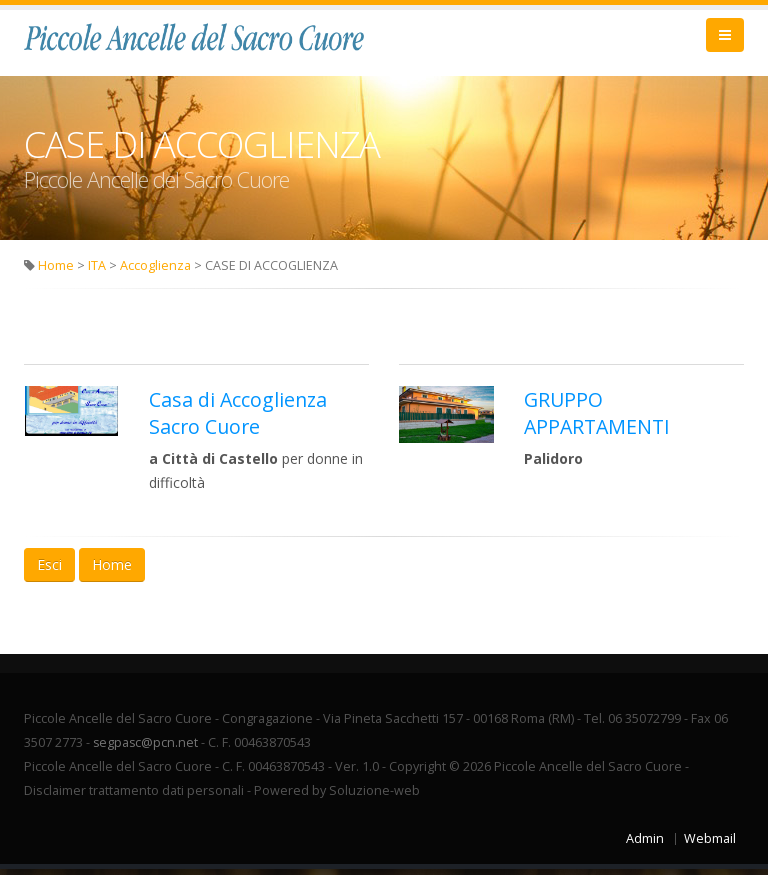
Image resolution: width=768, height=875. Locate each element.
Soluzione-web (374, 796)
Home (56, 271)
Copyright (417, 772)
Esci (49, 570)
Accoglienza (155, 271)
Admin (645, 844)
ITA (97, 271)
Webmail (710, 844)
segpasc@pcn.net (146, 748)
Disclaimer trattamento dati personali (134, 796)
